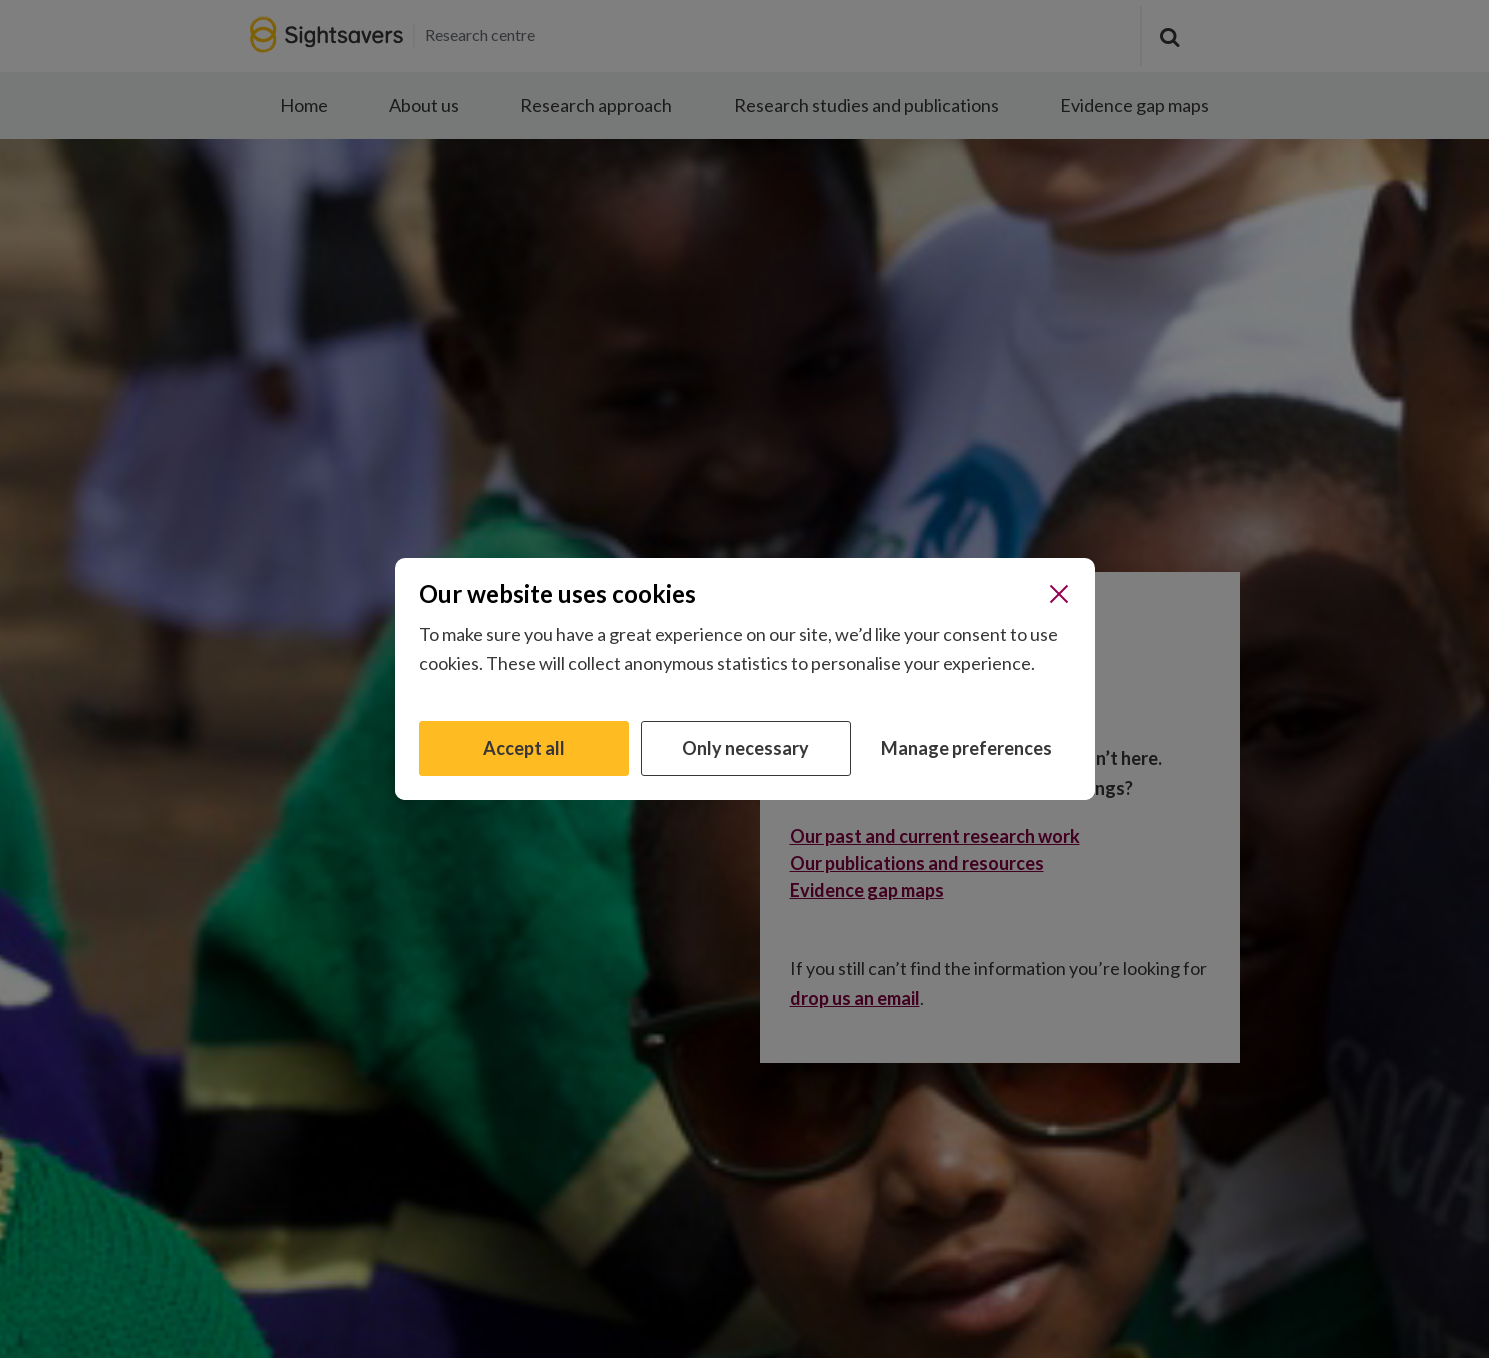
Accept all (524, 748)
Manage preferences (966, 748)
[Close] (1059, 594)
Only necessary (745, 748)
